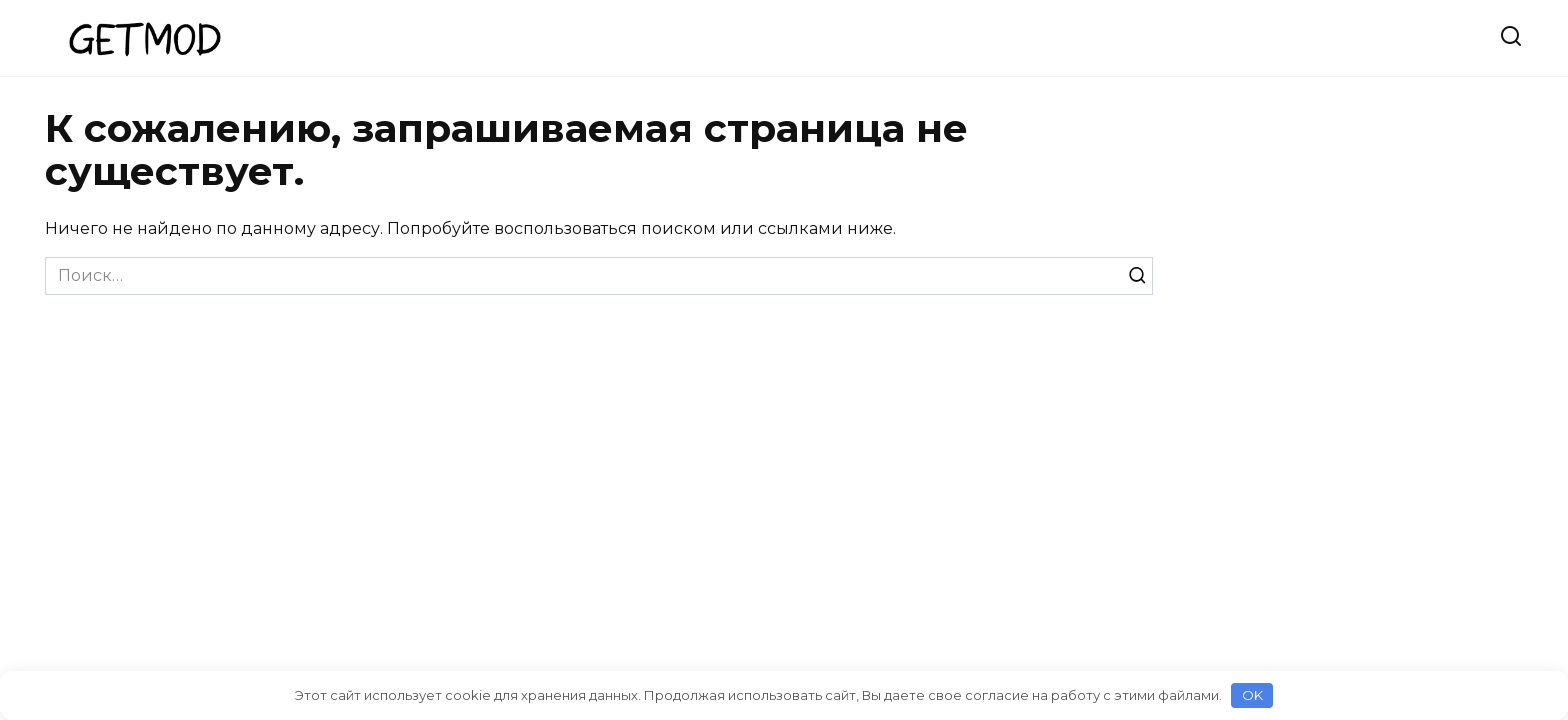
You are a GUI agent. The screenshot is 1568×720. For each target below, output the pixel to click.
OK (1252, 695)
